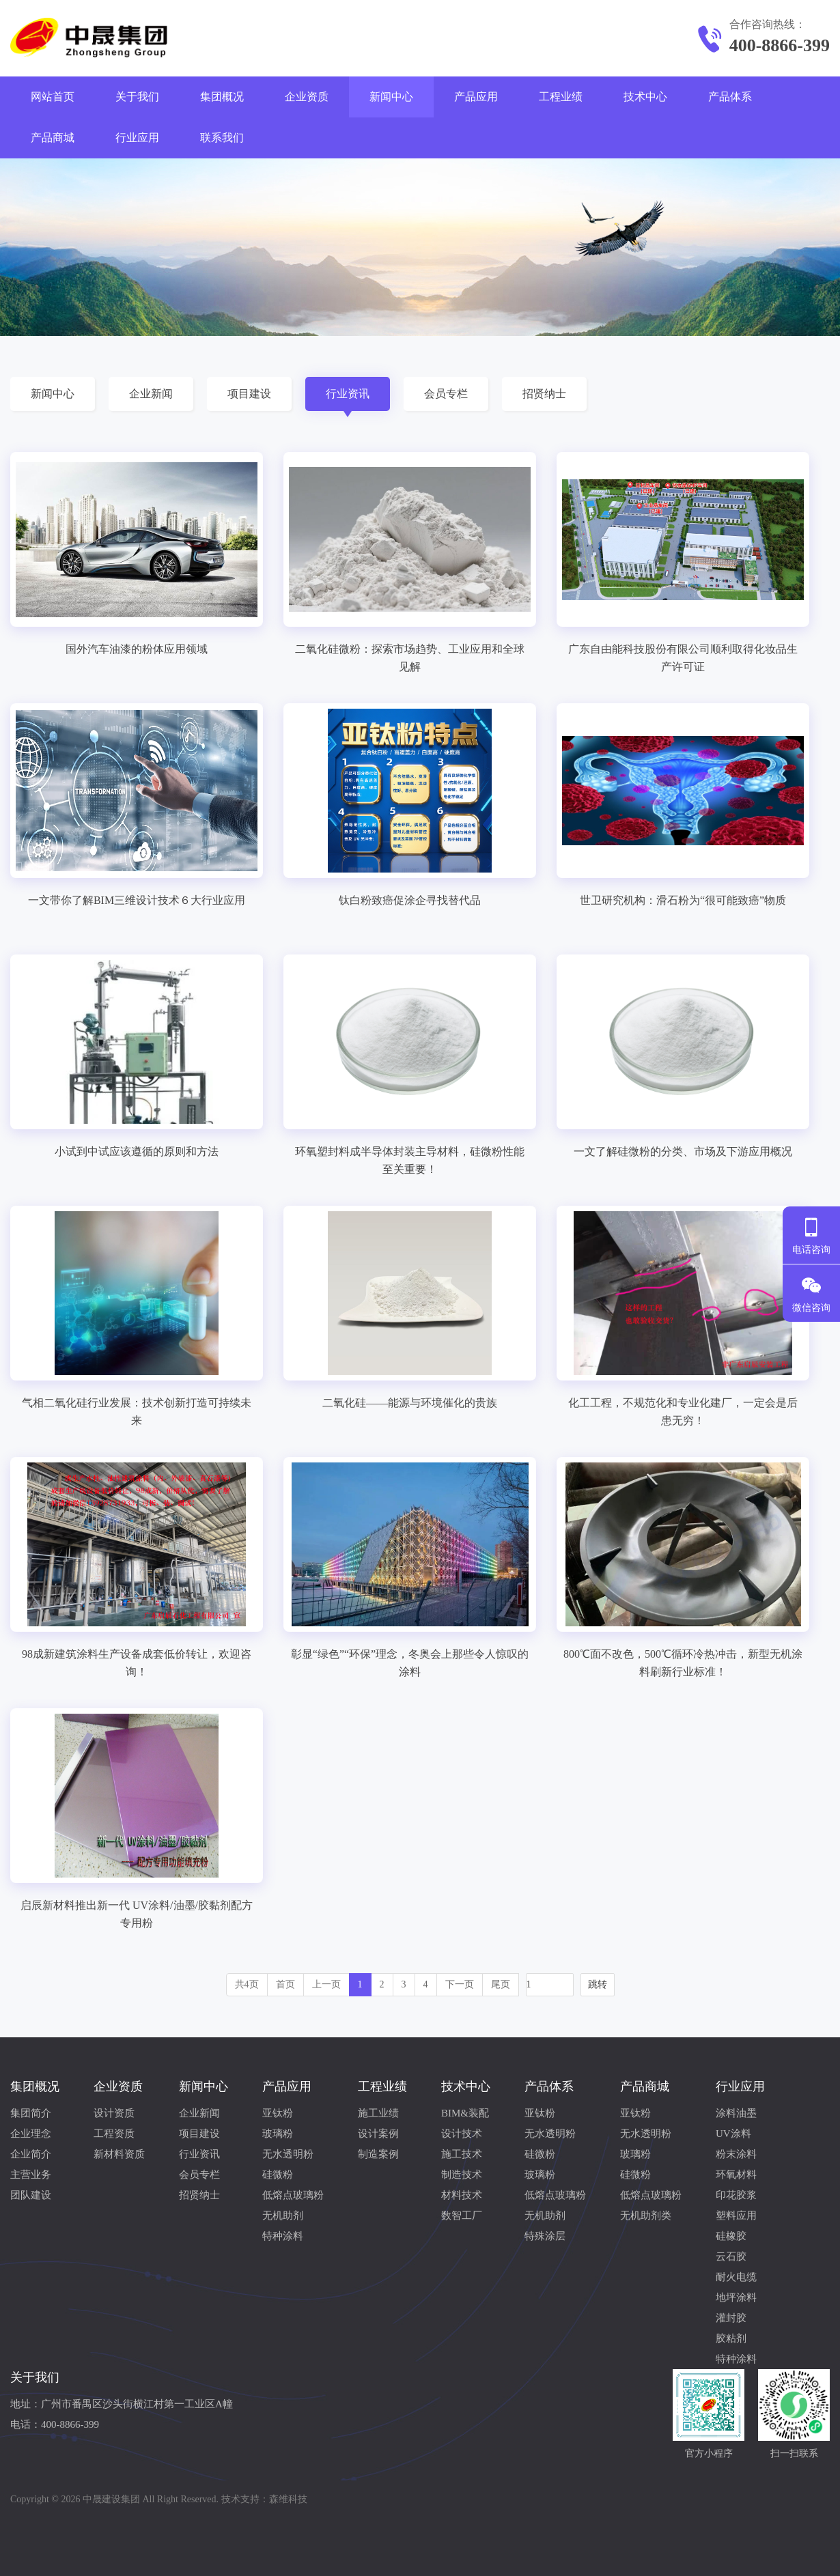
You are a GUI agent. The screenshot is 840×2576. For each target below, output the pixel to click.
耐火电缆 (736, 2276)
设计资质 (114, 2113)
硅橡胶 (731, 2236)
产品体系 (730, 96)
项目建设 (249, 393)
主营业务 (30, 2174)
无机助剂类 (645, 2215)
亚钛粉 (277, 2113)
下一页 (459, 1984)
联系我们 (222, 137)
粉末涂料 (736, 2154)
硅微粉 (277, 2174)
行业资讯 (347, 393)
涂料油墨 (736, 2113)
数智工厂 (461, 2215)
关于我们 (137, 96)
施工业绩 (378, 2113)
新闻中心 (391, 96)
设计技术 (461, 2133)
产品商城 (52, 137)
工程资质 (114, 2133)
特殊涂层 (544, 2236)
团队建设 (30, 2195)
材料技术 (461, 2195)
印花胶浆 (736, 2195)
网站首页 (52, 96)
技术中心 (645, 96)
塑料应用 (736, 2215)
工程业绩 (561, 96)
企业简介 (30, 2154)
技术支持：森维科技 (264, 2499)
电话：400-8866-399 (54, 2424)
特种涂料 (282, 2236)
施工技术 (461, 2154)
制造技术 (461, 2174)
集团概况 (222, 96)
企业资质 (306, 96)
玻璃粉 (277, 2133)
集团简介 (30, 2113)
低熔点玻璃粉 (293, 2195)
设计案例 (378, 2133)
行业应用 (137, 137)
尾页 (500, 1984)
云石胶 (731, 2256)
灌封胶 (731, 2317)
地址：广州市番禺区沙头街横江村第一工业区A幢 (121, 2403)
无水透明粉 (287, 2154)
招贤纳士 (544, 393)
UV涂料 (733, 2133)
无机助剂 (282, 2215)
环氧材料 (736, 2174)
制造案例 (378, 2154)
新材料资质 (119, 2154)
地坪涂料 (736, 2297)
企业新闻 (151, 393)
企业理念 (30, 2133)
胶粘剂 (731, 2338)
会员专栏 (446, 393)
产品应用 (476, 96)
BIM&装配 (465, 2113)
